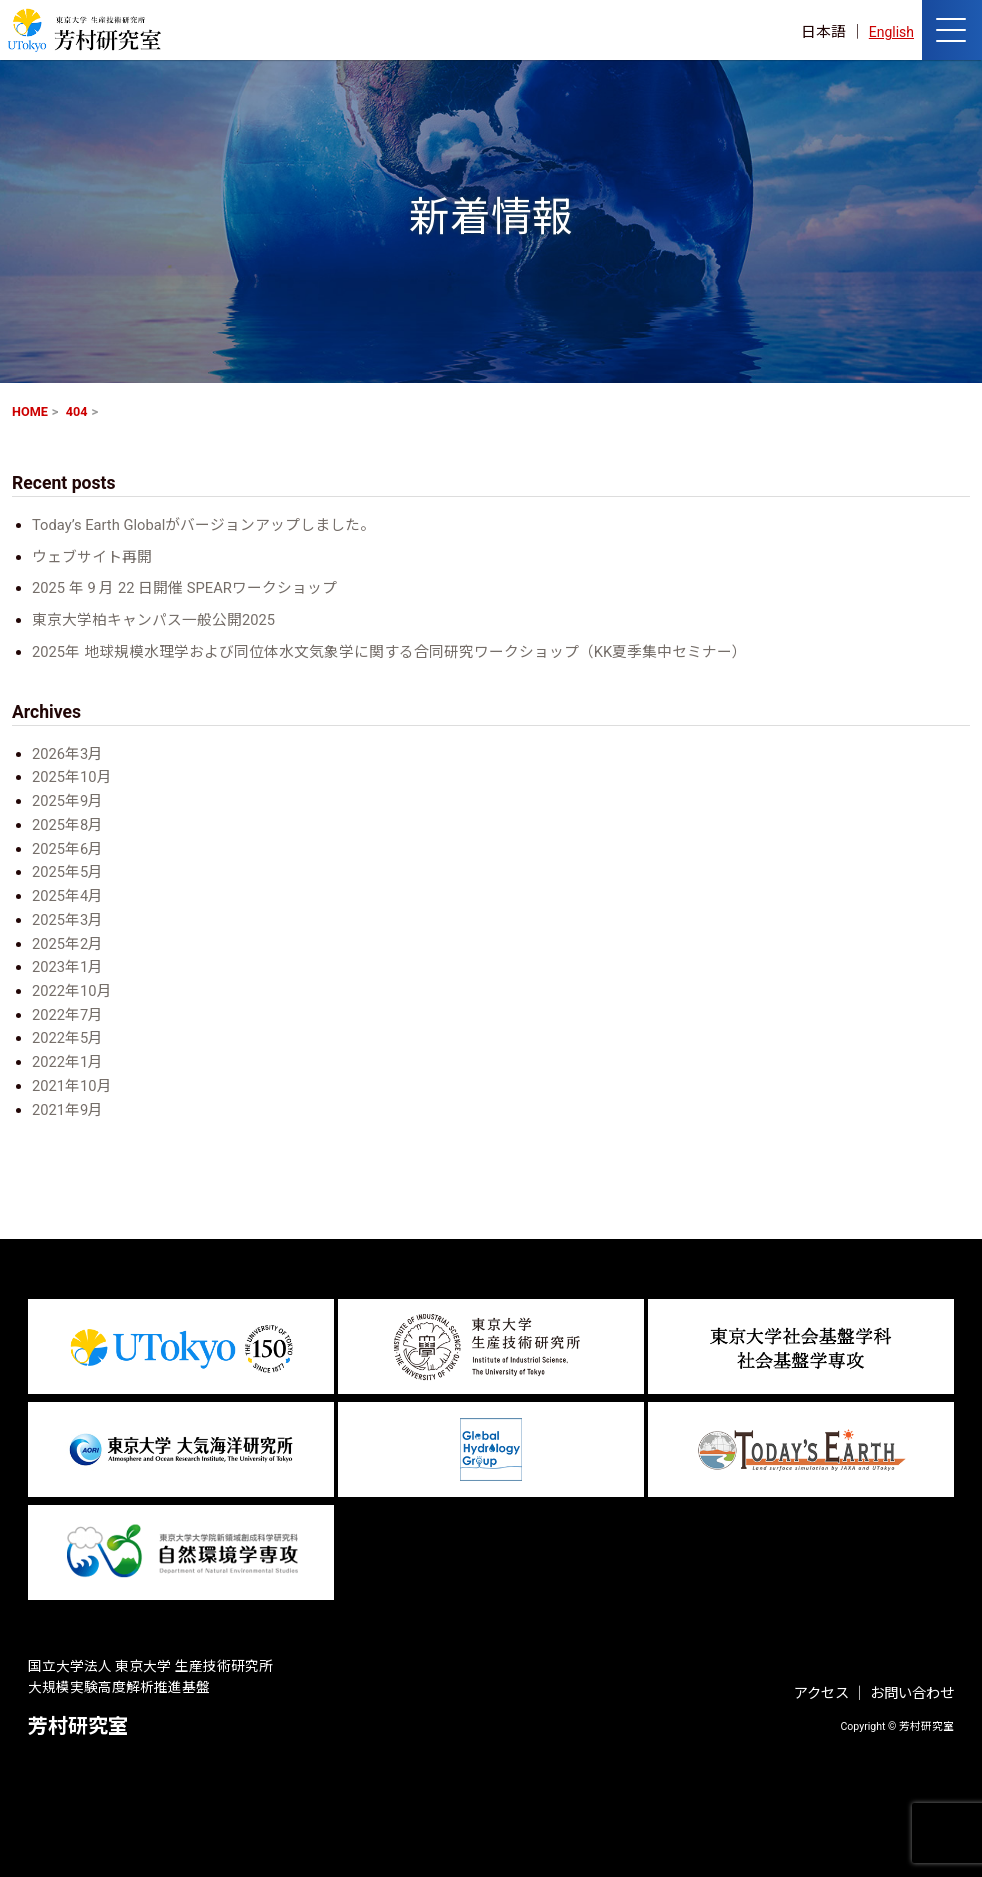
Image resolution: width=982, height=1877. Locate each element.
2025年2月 (68, 944)
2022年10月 (72, 991)
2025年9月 (68, 801)
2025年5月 (68, 872)
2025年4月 (68, 896)
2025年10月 (72, 777)
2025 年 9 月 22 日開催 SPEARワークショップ (184, 588)
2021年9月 (68, 1110)
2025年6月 (68, 849)
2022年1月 (68, 1062)
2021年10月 (72, 1086)
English (890, 32)
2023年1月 (68, 967)
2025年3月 (68, 920)
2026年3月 (68, 754)
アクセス (821, 1693)
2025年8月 (68, 825)
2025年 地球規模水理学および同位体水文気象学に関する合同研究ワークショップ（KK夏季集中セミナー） (389, 652)
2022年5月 (68, 1038)
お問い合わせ (912, 1693)
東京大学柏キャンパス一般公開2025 (153, 620)
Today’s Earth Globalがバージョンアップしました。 (204, 525)
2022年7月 (68, 1015)
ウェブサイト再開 (92, 557)
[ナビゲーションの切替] (952, 30)
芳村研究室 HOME (84, 30)
